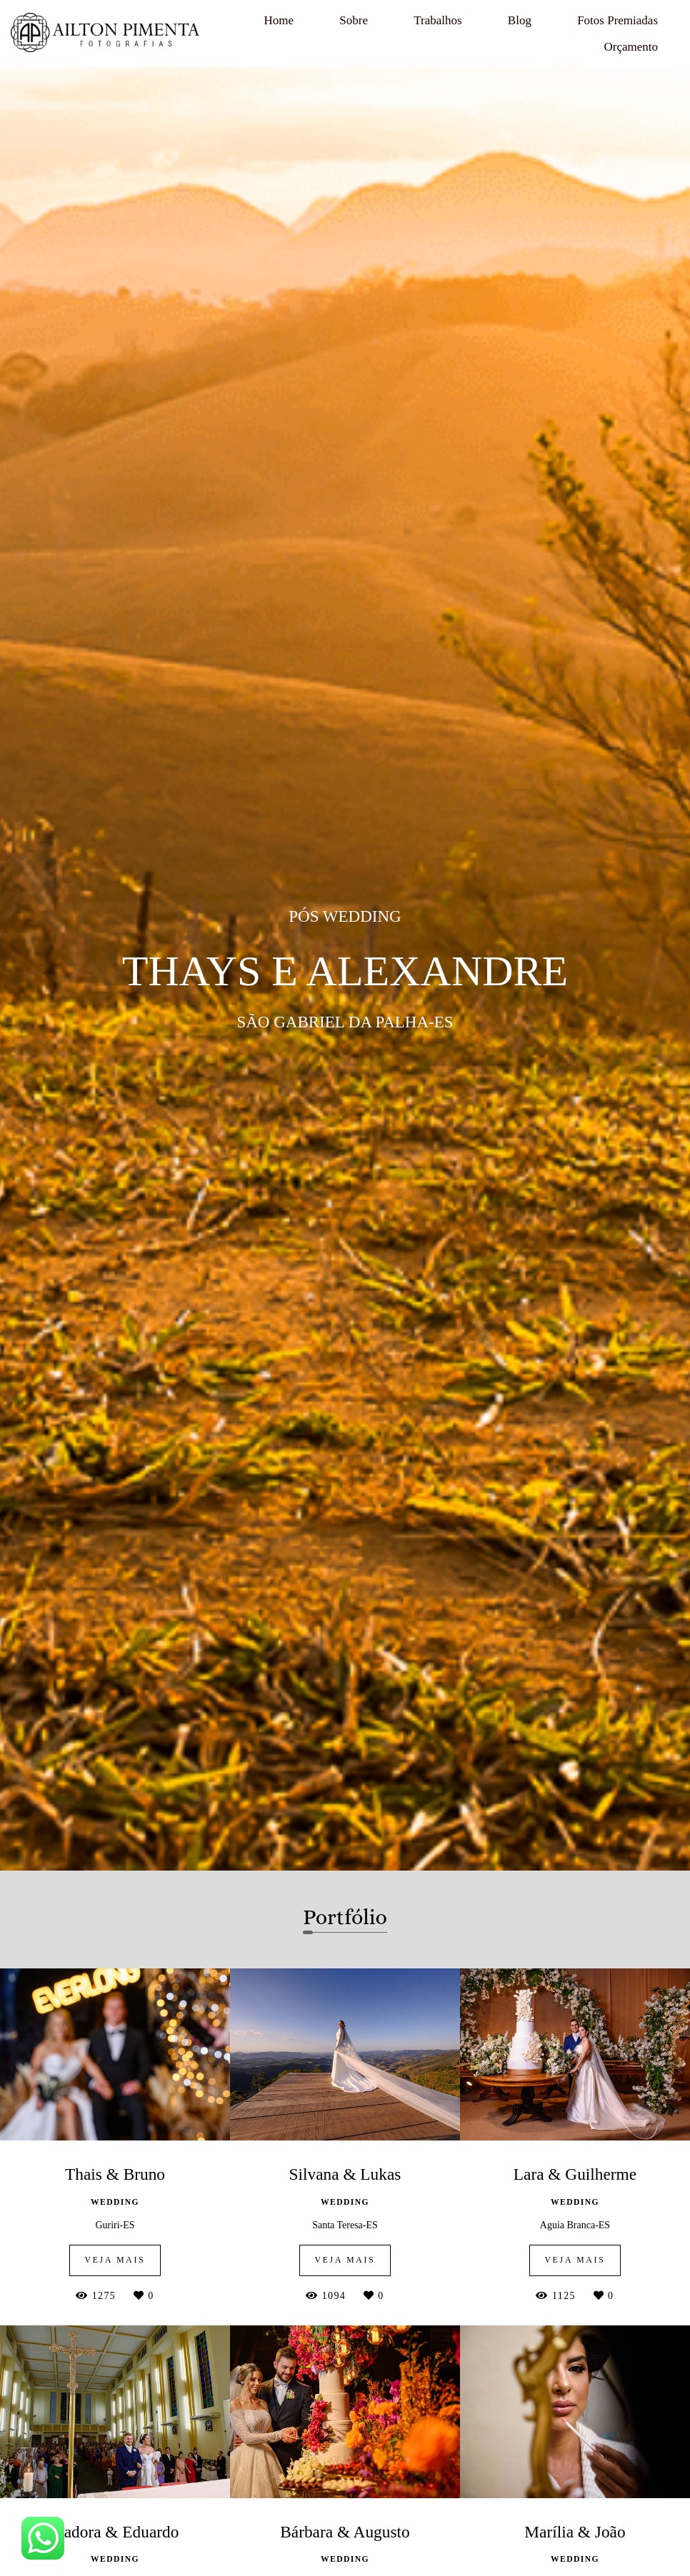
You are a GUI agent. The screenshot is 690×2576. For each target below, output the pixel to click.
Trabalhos (437, 20)
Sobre (353, 20)
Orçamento (631, 47)
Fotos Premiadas (617, 20)
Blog (519, 20)
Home (279, 20)
